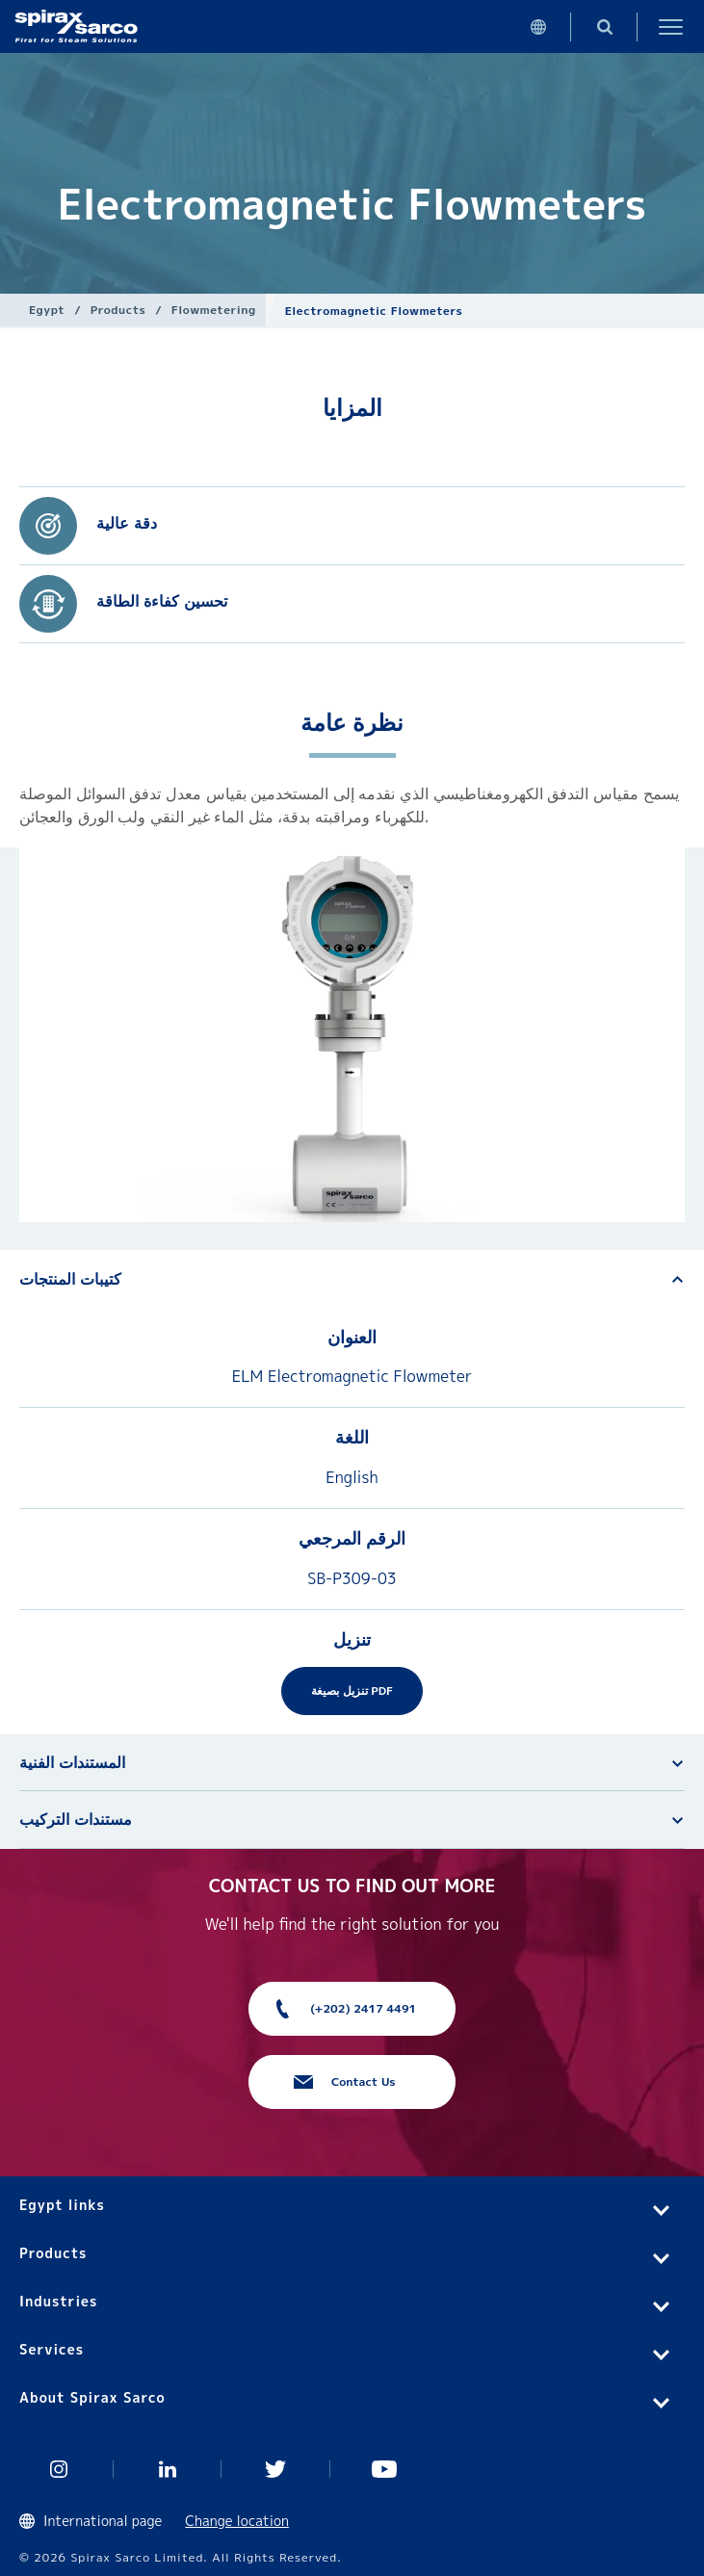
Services (51, 2349)
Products (118, 309)
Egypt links (62, 2205)
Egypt (47, 309)
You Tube (385, 2469)
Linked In (168, 2469)
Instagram (59, 2469)
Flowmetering (213, 309)
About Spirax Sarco (92, 2397)
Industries (58, 2301)
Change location (237, 2520)
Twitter (276, 2469)
